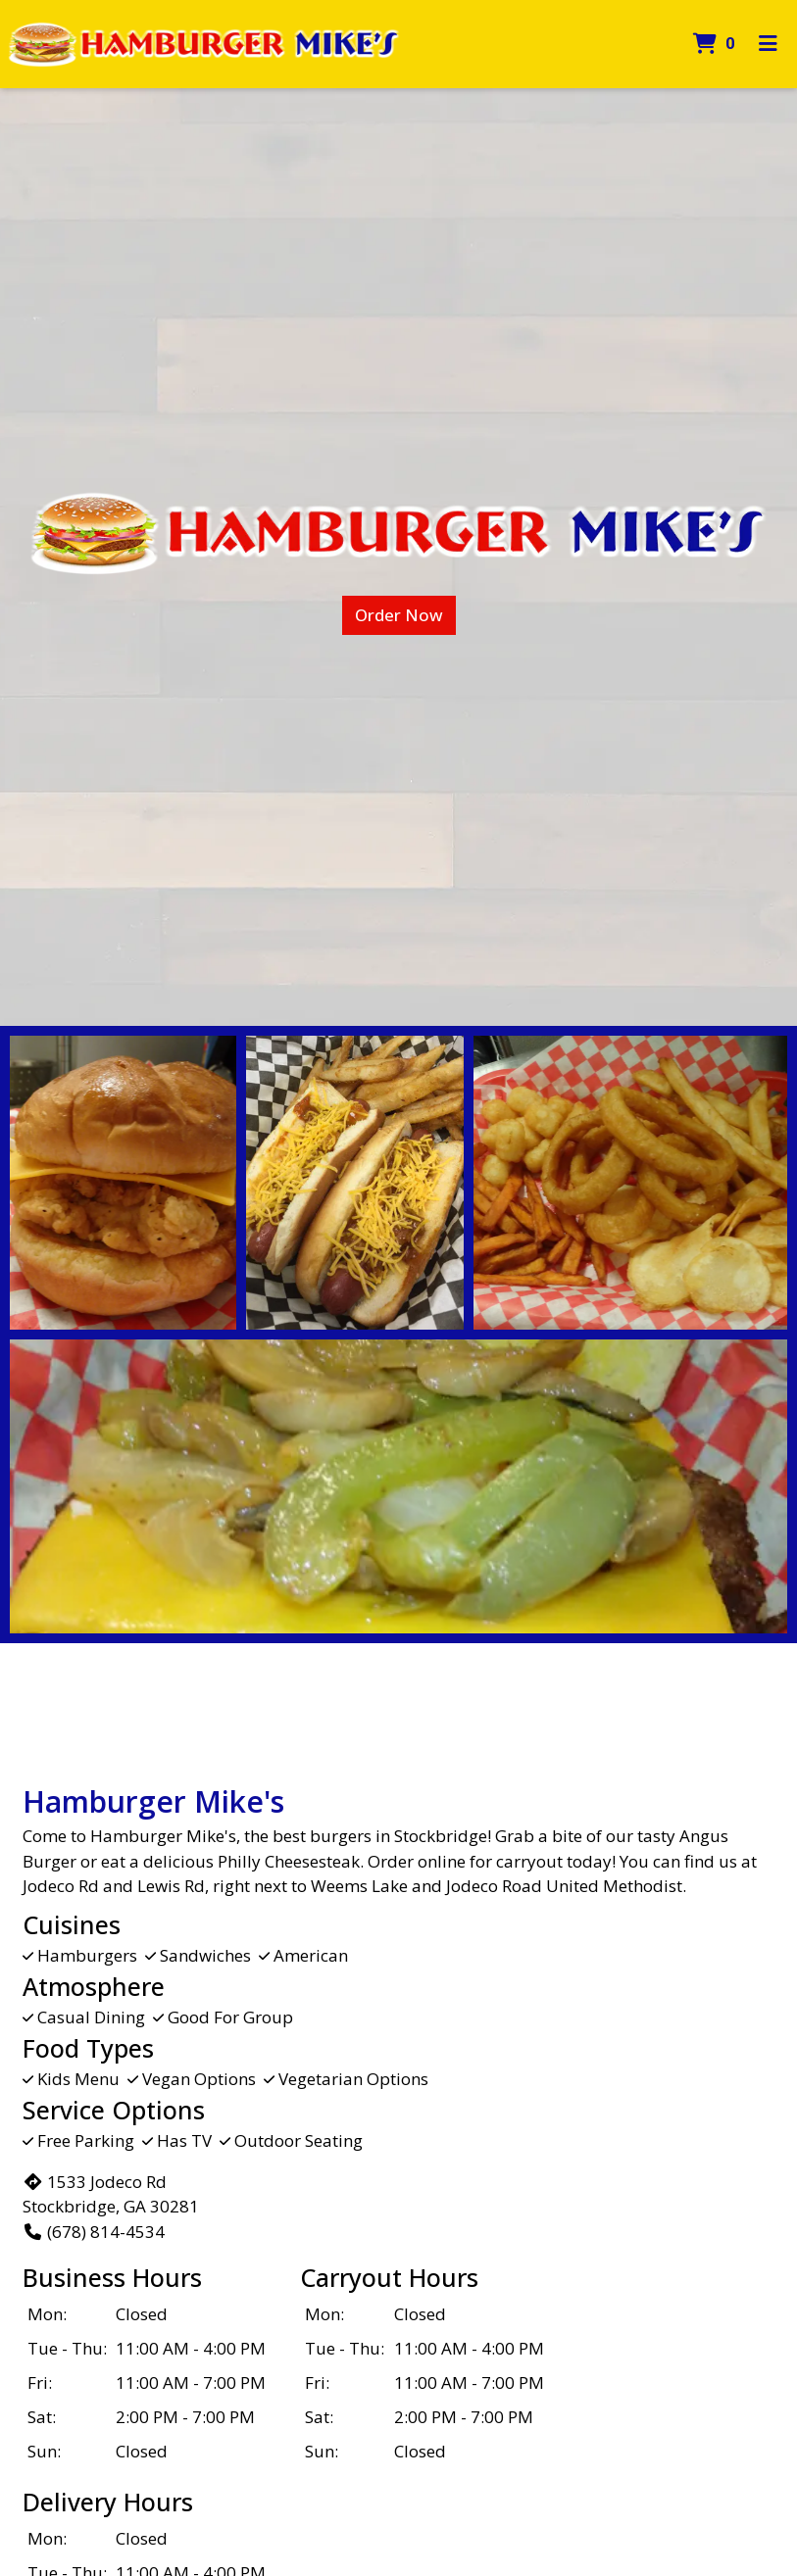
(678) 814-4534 (94, 2231)
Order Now (399, 615)
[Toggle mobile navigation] (768, 44)
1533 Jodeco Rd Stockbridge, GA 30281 (111, 2194)
